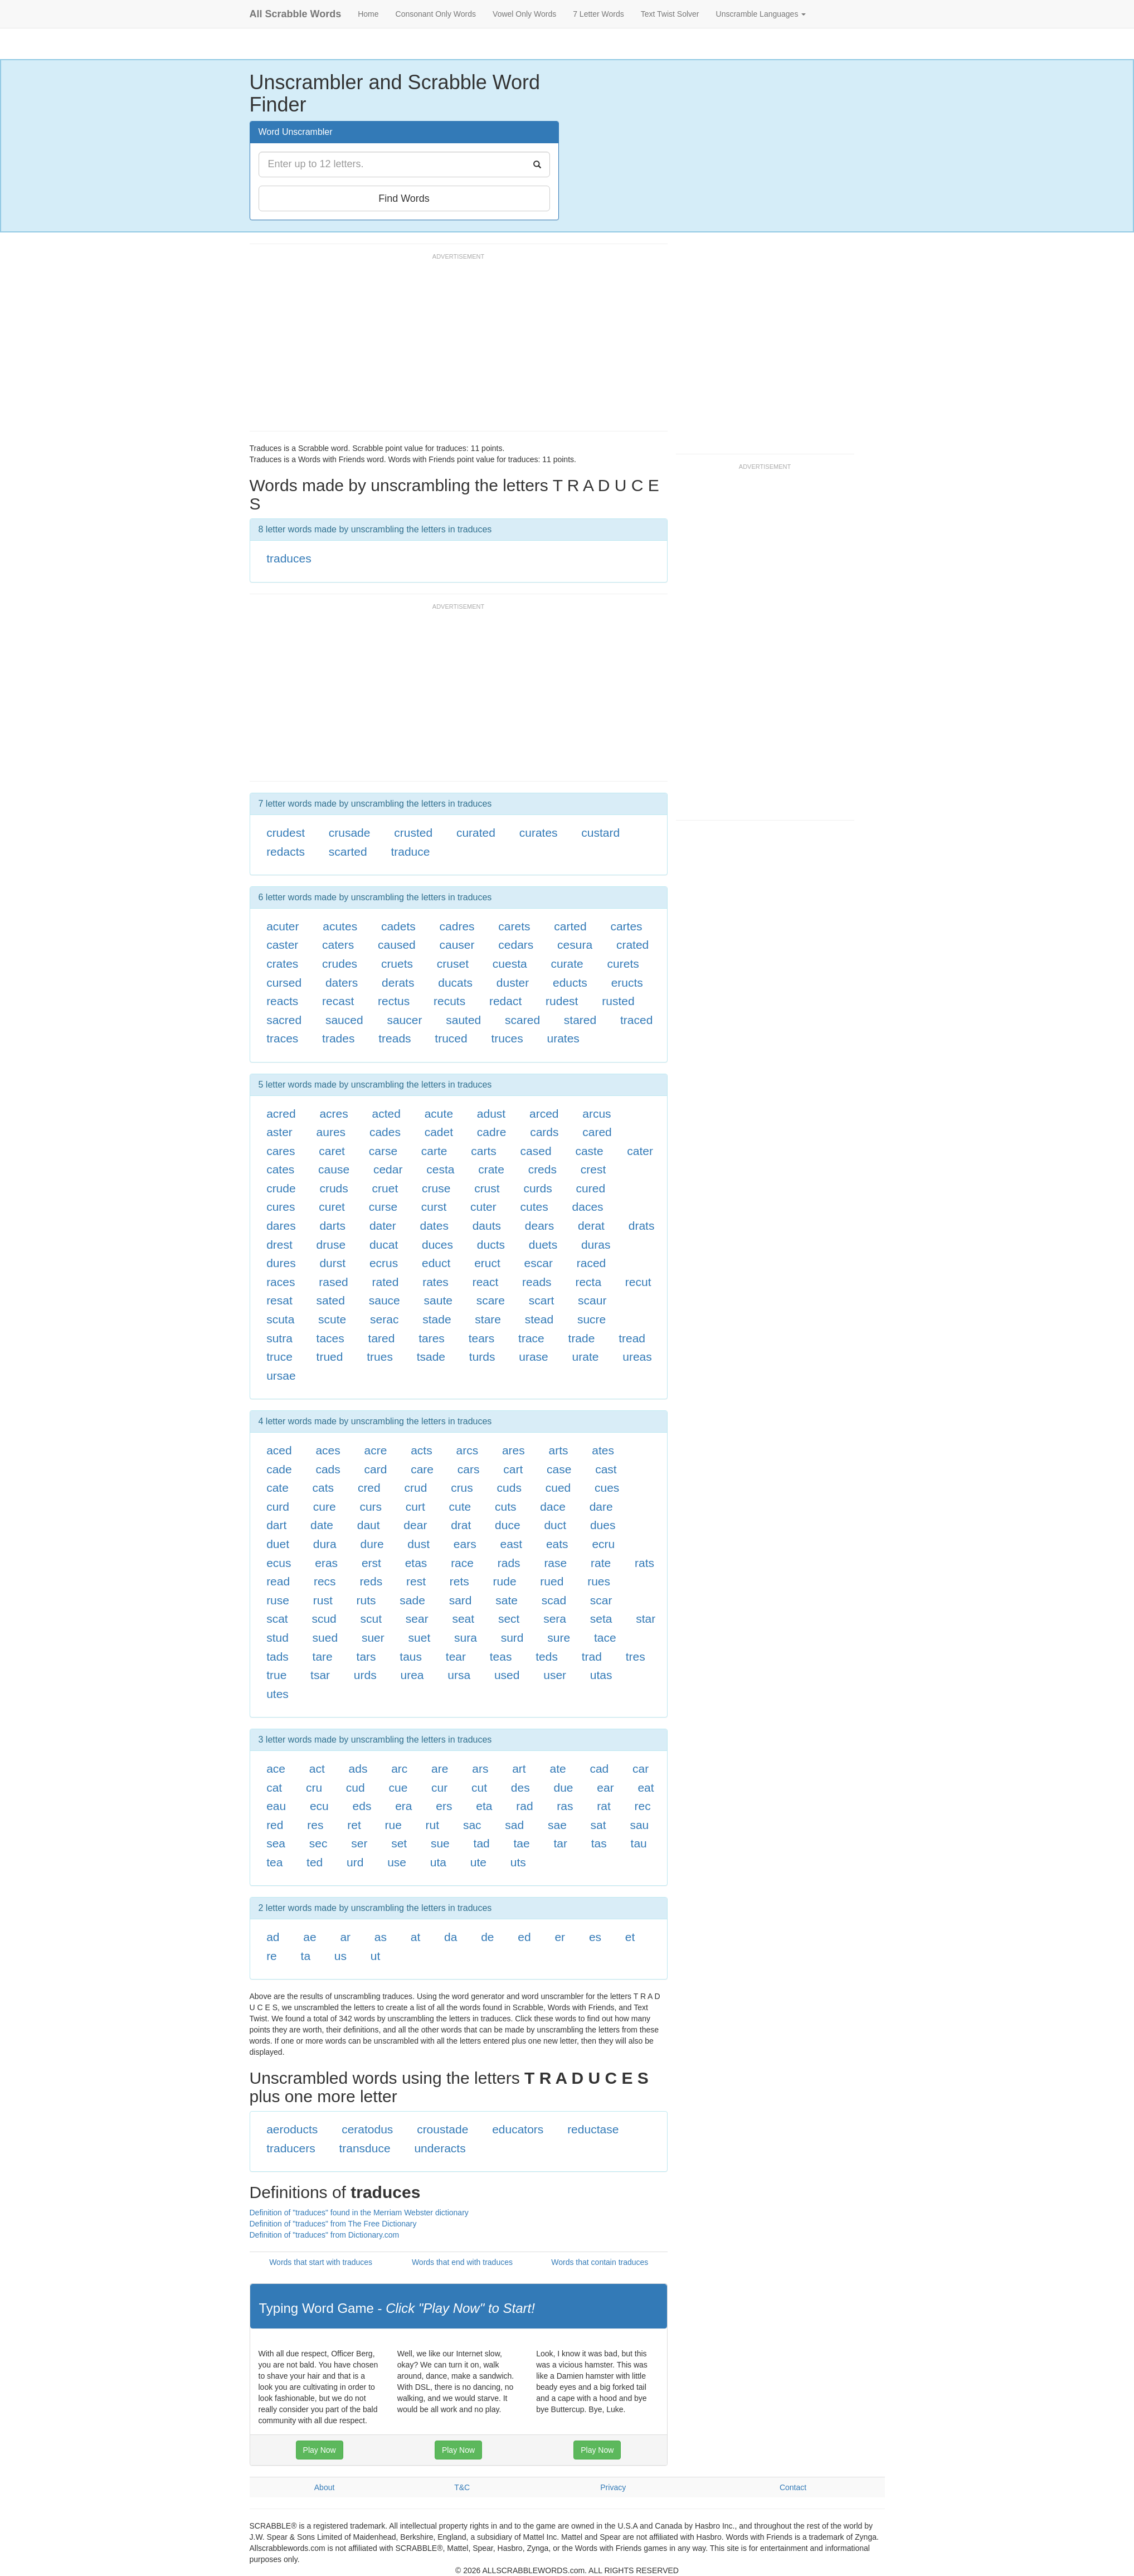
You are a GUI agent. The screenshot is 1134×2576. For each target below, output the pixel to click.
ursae (281, 1375)
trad (592, 1656)
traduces (289, 558)
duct (555, 1525)
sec (318, 1843)
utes (277, 1693)
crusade (350, 832)
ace (275, 1768)
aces (327, 1450)
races (280, 1281)
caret (332, 1150)
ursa (458, 1674)
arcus (596, 1113)
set (399, 1843)
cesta (440, 1169)
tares (431, 1338)
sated (331, 1300)
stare (488, 1319)
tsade (431, 1356)
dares (281, 1225)
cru (314, 1787)
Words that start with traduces (320, 2262)
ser (359, 1843)
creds (542, 1169)
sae (557, 1824)
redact (505, 1000)
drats (642, 1225)
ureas (637, 1356)
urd (355, 1862)
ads (358, 1768)
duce (507, 1525)
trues (380, 1356)
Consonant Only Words (436, 13)
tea (274, 1862)
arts (558, 1450)
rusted (618, 1000)
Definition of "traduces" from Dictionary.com (325, 2234)
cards (544, 1132)
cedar (388, 1169)
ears (465, 1543)
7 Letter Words (598, 13)
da (450, 1936)
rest (416, 1581)
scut (371, 1618)
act (317, 1768)
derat (591, 1225)
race (462, 1562)
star (645, 1618)
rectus (394, 1000)
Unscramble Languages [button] (761, 13)
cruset (453, 963)
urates (563, 1038)
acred (281, 1113)
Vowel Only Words (524, 13)
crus (462, 1487)
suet (419, 1637)
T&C (462, 2487)
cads (327, 1469)
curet (332, 1206)
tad (482, 1843)
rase (555, 1562)
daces (587, 1206)
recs (325, 1581)
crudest (285, 832)
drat (461, 1525)
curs (370, 1506)
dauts (487, 1225)
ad (272, 1936)
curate (567, 963)
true (276, 1674)
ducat (383, 1244)
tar (561, 1843)
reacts (282, 1000)
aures (331, 1132)
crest (593, 1169)
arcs (467, 1450)
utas (601, 1674)
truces (507, 1038)
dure (372, 1543)
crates (282, 963)
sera (554, 1618)
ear (605, 1787)
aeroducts (292, 2129)
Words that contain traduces (599, 2262)
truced (451, 1038)
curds (537, 1188)
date (321, 1525)
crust (487, 1188)
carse (383, 1150)
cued (558, 1487)
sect (509, 1618)
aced (279, 1450)
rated (385, 1281)
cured (591, 1188)
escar (538, 1263)
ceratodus (367, 2129)
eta (484, 1805)
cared (597, 1132)
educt (436, 1263)
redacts (285, 851)
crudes (339, 963)
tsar (320, 1674)
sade (412, 1600)
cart (513, 1469)
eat (645, 1787)
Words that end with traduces (462, 2262)
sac (472, 1824)
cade (279, 1469)
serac (384, 1319)
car (640, 1768)
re (271, 1955)
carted (570, 926)
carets (514, 926)
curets (623, 963)
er (559, 1936)
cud (355, 1787)
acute (439, 1113)
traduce (410, 851)
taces (330, 1338)
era (403, 1805)
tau (639, 1843)
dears (539, 1225)
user (554, 1674)
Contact (793, 2487)
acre (375, 1450)
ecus (278, 1562)
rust (323, 1600)
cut (479, 1787)
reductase (593, 2129)
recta (588, 1281)
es (595, 1936)
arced (544, 1113)
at (416, 1936)
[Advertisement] (452, 347)
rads (509, 1562)
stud (277, 1637)
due (563, 1787)
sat (598, 1824)
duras (596, 1244)
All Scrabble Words (296, 14)
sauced (344, 1019)
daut (368, 1525)
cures (280, 1206)
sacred (283, 1019)
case (559, 1469)
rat (604, 1805)
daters (341, 982)
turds (482, 1356)
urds (365, 1674)
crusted (413, 832)
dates (434, 1225)
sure (558, 1637)
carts (484, 1150)
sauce (384, 1300)
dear (415, 1525)
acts (421, 1450)
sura (465, 1637)
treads (394, 1038)
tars (366, 1656)
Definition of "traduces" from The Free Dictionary (333, 2223)
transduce (364, 2148)
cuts (506, 1506)
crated (632, 944)
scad (554, 1600)
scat (277, 1618)
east (511, 1543)
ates (603, 1450)
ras (565, 1805)
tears (482, 1338)
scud (324, 1618)
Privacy (613, 2487)
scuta (280, 1319)
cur (439, 1787)
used (507, 1674)
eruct (487, 1263)
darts (332, 1225)
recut (638, 1281)
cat (274, 1787)
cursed (283, 982)
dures (281, 1263)
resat (279, 1300)
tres (635, 1656)
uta (438, 1862)
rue (393, 1824)
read (278, 1581)
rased (333, 1281)
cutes (534, 1206)
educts (570, 982)
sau (639, 1824)
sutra (279, 1338)
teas (501, 1656)
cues (607, 1487)
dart (276, 1525)
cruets (397, 963)
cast (606, 1469)
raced (591, 1263)
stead (539, 1319)
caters (338, 944)
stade (436, 1319)
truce (279, 1356)
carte (434, 1150)
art (519, 1768)
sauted (463, 1019)
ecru (603, 1543)
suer (373, 1637)
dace (553, 1506)
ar (345, 1936)
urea (412, 1674)
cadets (398, 926)
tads (277, 1656)
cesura (574, 944)
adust (491, 1113)
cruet (385, 1188)
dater (382, 1225)
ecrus (383, 1263)
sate (506, 1600)
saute (438, 1300)
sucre (591, 1319)
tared (381, 1338)
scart (541, 1300)
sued (325, 1637)
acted (386, 1113)
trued (330, 1356)
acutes (340, 926)
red (274, 1824)
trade (581, 1338)
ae (309, 1936)
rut (433, 1824)
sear (417, 1618)
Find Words (404, 198)
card (375, 1469)
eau (276, 1805)
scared (522, 1019)
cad (599, 1768)
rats (644, 1562)
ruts (366, 1600)
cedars (515, 944)
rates (435, 1281)
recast (338, 1000)
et (630, 1936)
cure (324, 1506)
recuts (449, 1000)
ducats (455, 982)
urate (585, 1356)
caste (589, 1150)
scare (490, 1300)
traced (636, 1019)
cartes (626, 926)
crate (491, 1169)
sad (514, 1824)
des (520, 1787)
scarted (348, 851)
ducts (491, 1244)
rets (459, 1581)
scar (601, 1600)
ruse (277, 1600)
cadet (439, 1132)
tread (632, 1338)
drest (279, 1244)
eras (326, 1562)
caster (282, 944)
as (380, 1936)
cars (469, 1469)
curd (277, 1506)
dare (601, 1506)
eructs (627, 982)
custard (600, 832)
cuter (483, 1206)
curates (538, 832)
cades (385, 1132)
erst (371, 1562)
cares (280, 1150)
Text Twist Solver (670, 13)
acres (333, 1113)
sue (440, 1843)
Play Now (319, 2450)
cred (369, 1487)
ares (513, 1450)
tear (456, 1656)
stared (580, 1019)
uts (518, 1862)
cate (277, 1487)
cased (536, 1150)
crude (281, 1188)
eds (362, 1805)
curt (415, 1506)
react (486, 1281)
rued (551, 1581)
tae (522, 1843)
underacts (439, 2148)
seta (601, 1618)
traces (282, 1038)
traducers (290, 2148)
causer (457, 944)
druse (331, 1244)
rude (505, 1581)
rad (524, 1805)
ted (314, 1862)
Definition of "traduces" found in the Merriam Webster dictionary (359, 2212)
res (315, 1824)
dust (418, 1543)
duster (513, 982)
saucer (404, 1019)
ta (306, 1955)
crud (416, 1487)
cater (640, 1150)
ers (444, 1805)
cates (280, 1169)
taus (411, 1656)
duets (543, 1244)
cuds (509, 1487)
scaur (592, 1300)
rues (598, 1581)
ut (376, 1955)
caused (397, 944)
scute (332, 1319)
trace (531, 1338)
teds (547, 1656)
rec (643, 1805)
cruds (333, 1188)
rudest (562, 1000)
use (396, 1862)
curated (475, 832)
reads (537, 1281)
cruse (436, 1188)
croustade (442, 2129)
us (340, 1955)
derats (398, 982)
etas (416, 1562)
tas (599, 1843)
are (439, 1768)
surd (512, 1637)
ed (524, 1936)
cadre (492, 1132)
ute (478, 1862)
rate (601, 1562)
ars (480, 1768)
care (422, 1469)
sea (275, 1843)
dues (603, 1525)
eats (557, 1543)
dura (325, 1543)
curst (434, 1206)
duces (437, 1244)
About (324, 2487)
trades (338, 1038)
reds (370, 1581)
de (487, 1936)
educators (517, 2129)
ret (354, 1824)
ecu (319, 1805)
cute (460, 1506)
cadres (457, 926)
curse (383, 1206)
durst (332, 1263)
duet (277, 1543)
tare (323, 1656)
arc (399, 1768)
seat (463, 1618)
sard (460, 1600)
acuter (282, 926)
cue (397, 1787)
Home (368, 13)
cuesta (510, 963)
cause (333, 1169)
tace (605, 1637)
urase (533, 1356)
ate (557, 1768)
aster (279, 1132)
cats (323, 1487)
